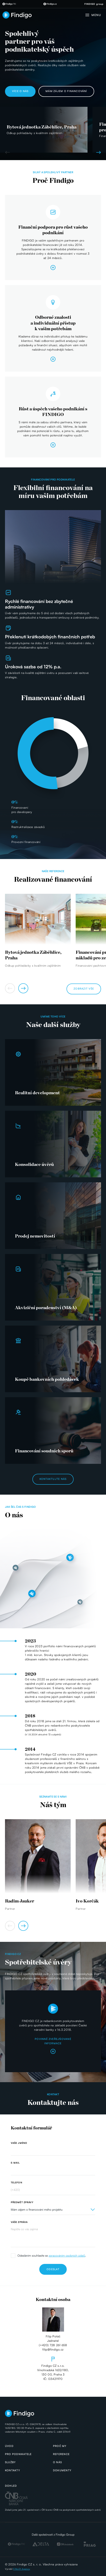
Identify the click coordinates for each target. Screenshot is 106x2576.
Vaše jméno (19, 2142)
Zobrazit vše (84, 988)
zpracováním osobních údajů (67, 2255)
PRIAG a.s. (89, 2544)
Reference (61, 2454)
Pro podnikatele (18, 2454)
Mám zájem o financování (66, 91)
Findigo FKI (16, 2544)
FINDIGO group (94, 3)
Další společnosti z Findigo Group (53, 2534)
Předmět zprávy (22, 2202)
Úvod (9, 2446)
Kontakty (12, 2470)
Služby (10, 2462)
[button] (7, 152)
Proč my (60, 2446)
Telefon (16, 2182)
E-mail (15, 2162)
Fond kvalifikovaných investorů (9, 3)
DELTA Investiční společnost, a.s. (40, 2544)
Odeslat (53, 2269)
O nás (57, 2462)
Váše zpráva (19, 2222)
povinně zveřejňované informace (53, 2041)
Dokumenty (62, 2470)
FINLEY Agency (21, 2568)
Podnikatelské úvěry (50, 3)
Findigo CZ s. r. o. (17, 15)
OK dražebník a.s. (65, 2544)
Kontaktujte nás (53, 1478)
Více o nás (20, 91)
